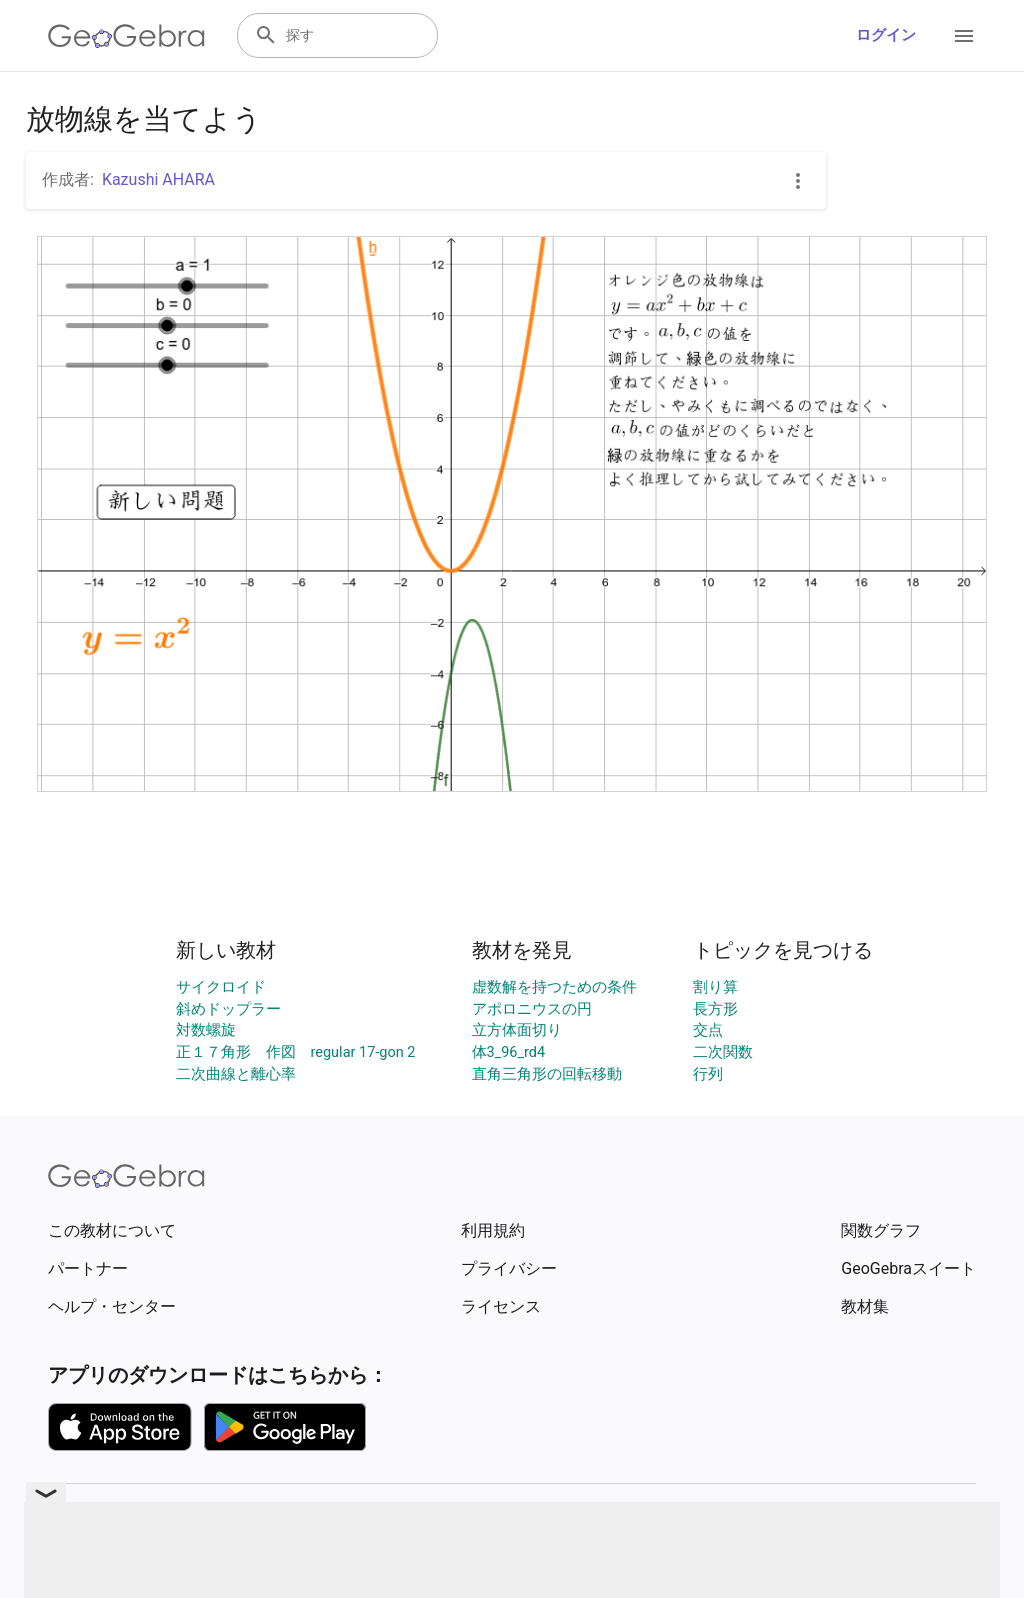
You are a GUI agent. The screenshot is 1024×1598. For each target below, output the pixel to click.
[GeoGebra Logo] (126, 36)
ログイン (886, 35)
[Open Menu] (964, 36)
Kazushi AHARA (158, 179)
